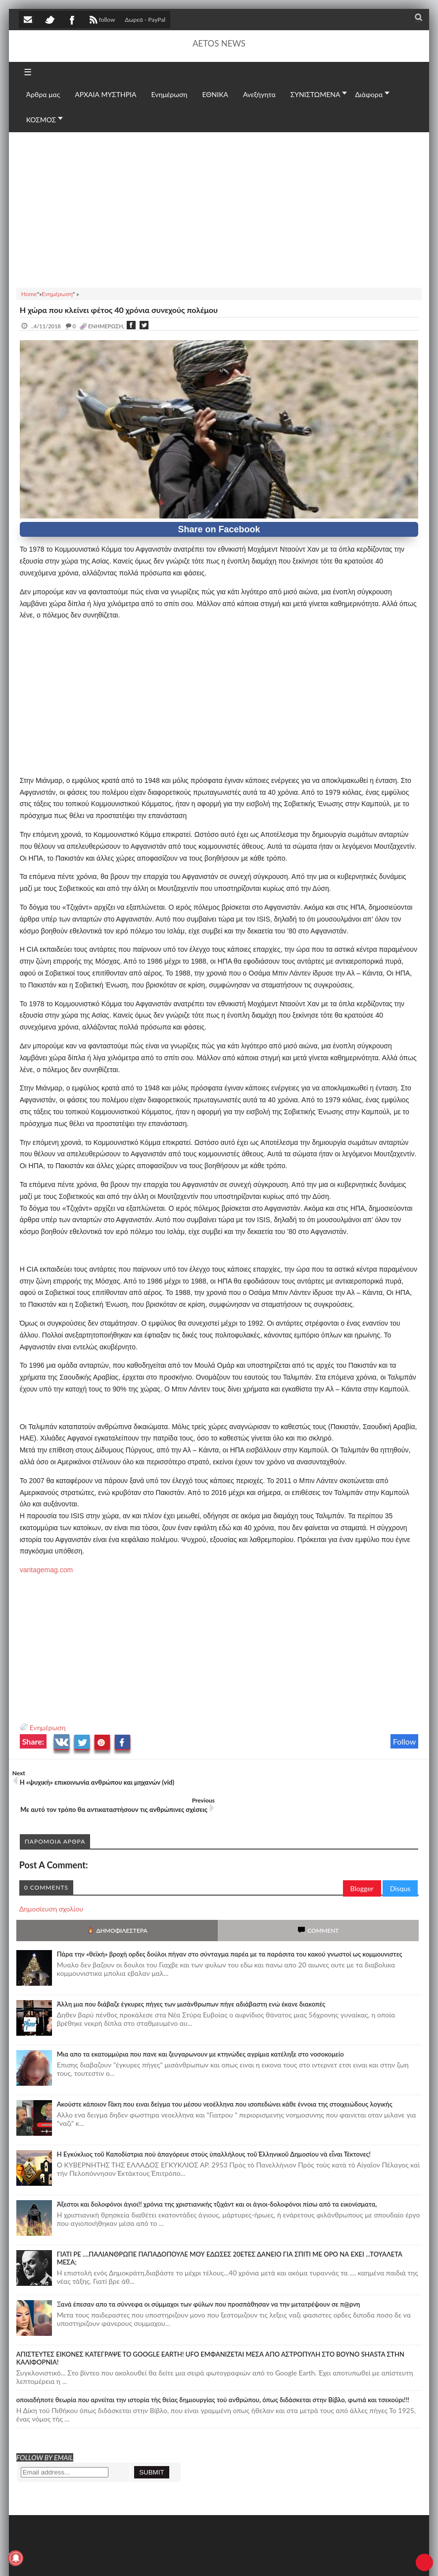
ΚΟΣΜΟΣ (41, 119)
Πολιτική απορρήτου (204, 2558)
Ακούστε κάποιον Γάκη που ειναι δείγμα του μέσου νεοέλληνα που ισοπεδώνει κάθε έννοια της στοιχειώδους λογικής (224, 2077)
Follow (404, 1741)
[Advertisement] (219, 208)
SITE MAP (159, 2558)
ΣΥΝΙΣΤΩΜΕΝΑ (316, 94)
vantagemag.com (46, 1570)
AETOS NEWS (219, 43)
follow (101, 21)
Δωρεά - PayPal (145, 19)
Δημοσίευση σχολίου (51, 1881)
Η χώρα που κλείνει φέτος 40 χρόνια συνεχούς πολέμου (119, 309)
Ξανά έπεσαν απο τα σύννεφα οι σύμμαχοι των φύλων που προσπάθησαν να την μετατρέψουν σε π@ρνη (208, 2277)
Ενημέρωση (48, 1727)
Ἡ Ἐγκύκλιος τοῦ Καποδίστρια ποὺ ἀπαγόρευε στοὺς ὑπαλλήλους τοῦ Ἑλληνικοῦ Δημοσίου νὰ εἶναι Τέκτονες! (214, 2127)
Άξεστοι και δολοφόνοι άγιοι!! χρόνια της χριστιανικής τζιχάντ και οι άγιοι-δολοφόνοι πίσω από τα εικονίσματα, (217, 2177)
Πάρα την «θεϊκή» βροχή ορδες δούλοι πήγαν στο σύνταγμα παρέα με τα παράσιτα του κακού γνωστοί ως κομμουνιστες (229, 1927)
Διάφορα (369, 94)
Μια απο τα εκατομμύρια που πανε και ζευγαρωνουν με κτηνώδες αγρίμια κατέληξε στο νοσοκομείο (200, 2027)
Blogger (362, 1861)
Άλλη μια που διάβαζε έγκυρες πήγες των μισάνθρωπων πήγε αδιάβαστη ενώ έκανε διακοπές (191, 1977)
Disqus (400, 1861)
